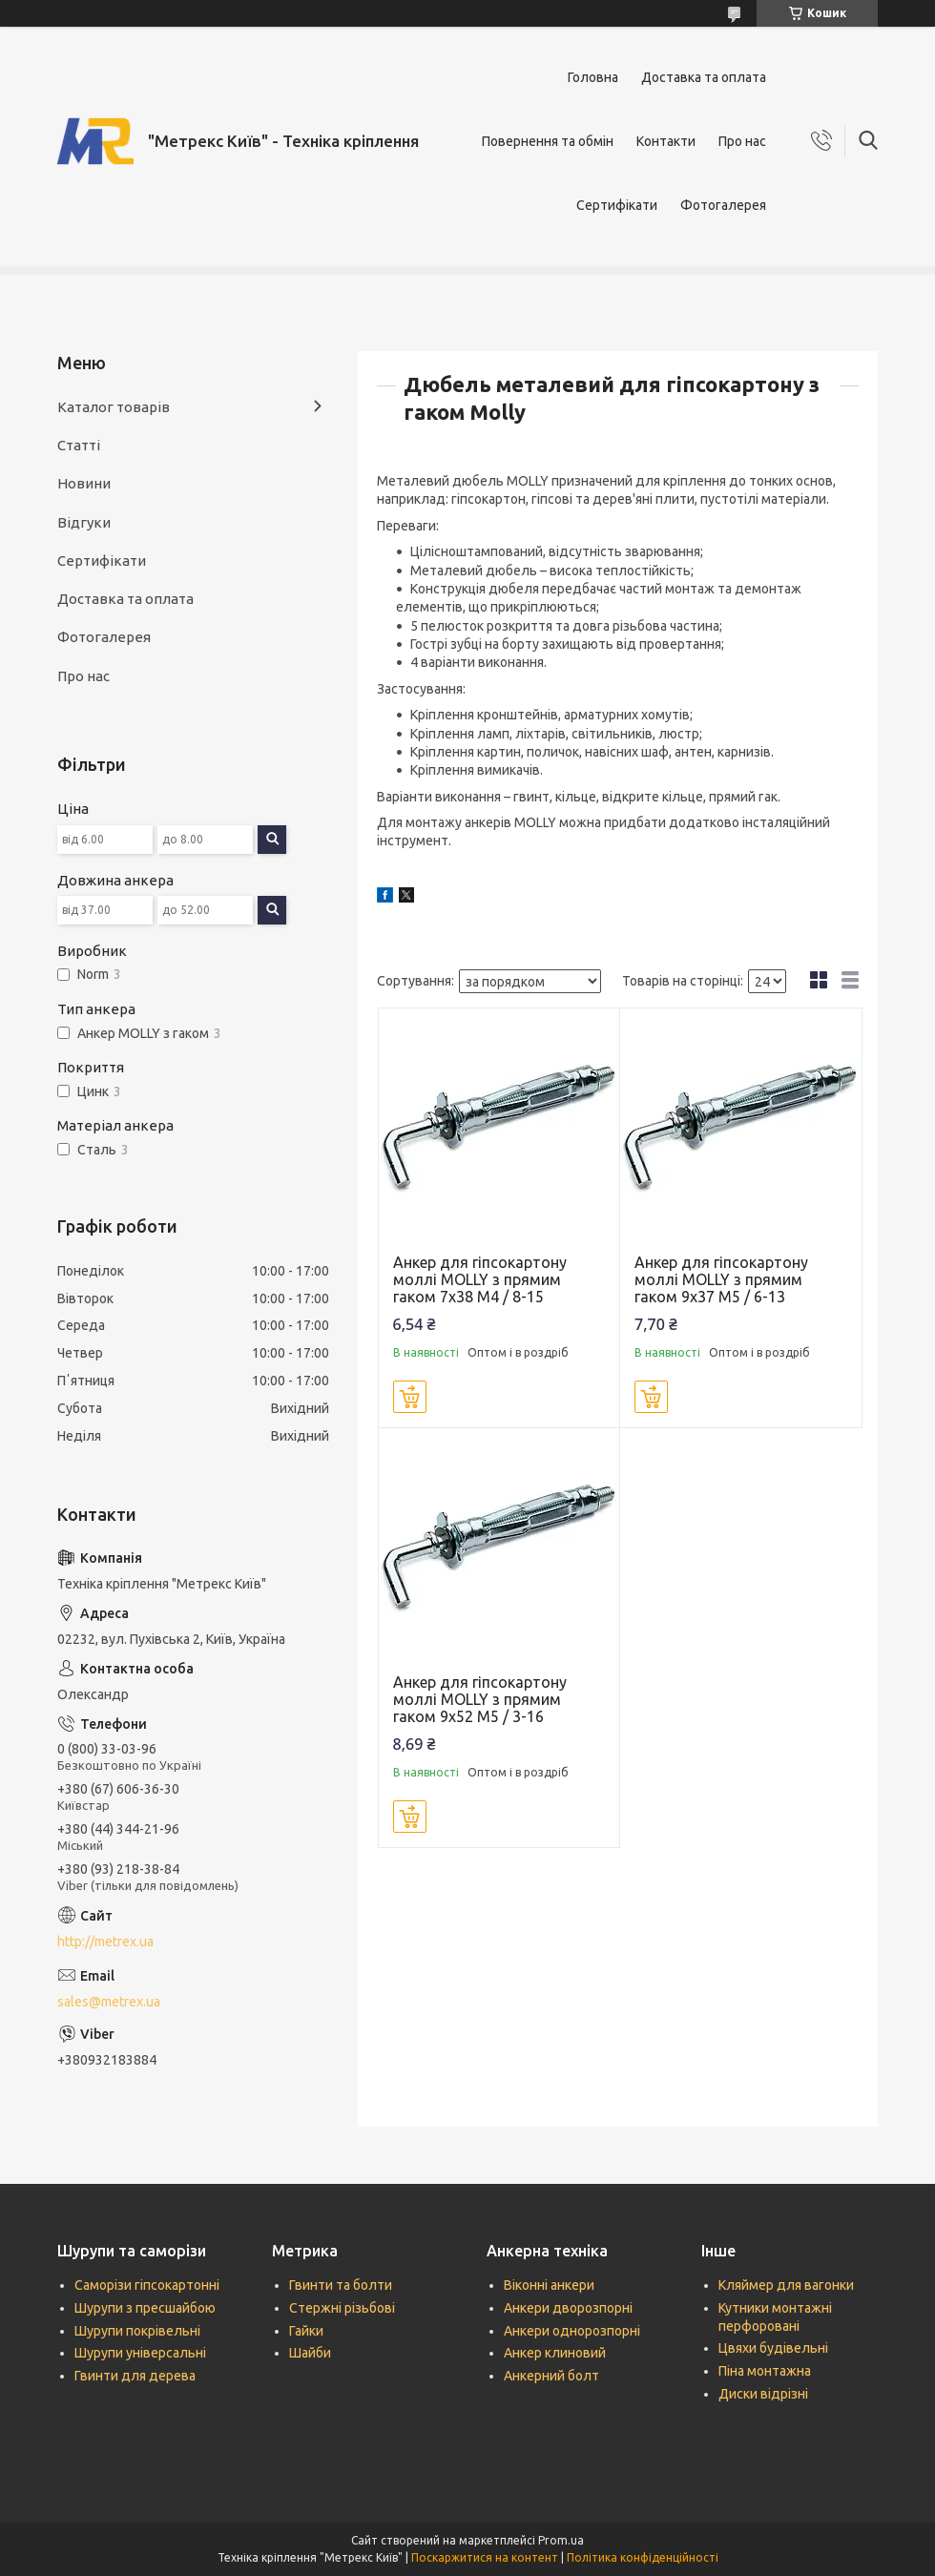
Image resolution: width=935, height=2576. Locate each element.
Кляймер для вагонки (786, 2285)
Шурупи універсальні (140, 2352)
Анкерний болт (551, 2375)
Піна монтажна (764, 2371)
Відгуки (84, 522)
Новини (84, 483)
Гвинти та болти (340, 2285)
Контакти (666, 141)
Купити (409, 1397)
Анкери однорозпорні (572, 2330)
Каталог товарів (113, 407)
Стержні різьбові (342, 2308)
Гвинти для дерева (135, 2375)
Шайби (310, 2352)
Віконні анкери (549, 2285)
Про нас (742, 141)
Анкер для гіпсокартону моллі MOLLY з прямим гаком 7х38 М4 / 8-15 (480, 1279)
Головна (593, 77)
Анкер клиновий (555, 2352)
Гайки (306, 2330)
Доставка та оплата (703, 77)
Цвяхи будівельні (773, 2348)
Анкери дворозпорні (568, 2308)
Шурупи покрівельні (137, 2330)
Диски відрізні (763, 2393)
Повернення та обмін (547, 141)
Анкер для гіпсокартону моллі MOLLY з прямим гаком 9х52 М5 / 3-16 (480, 1699)
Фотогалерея (723, 205)
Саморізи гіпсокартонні (146, 2285)
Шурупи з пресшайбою (145, 2308)
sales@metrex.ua (108, 2001)
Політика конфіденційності (642, 2557)
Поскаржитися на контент (484, 2557)
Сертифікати (616, 205)
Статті (78, 445)
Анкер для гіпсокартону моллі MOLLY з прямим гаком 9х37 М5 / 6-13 (721, 1279)
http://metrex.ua (105, 1941)
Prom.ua (561, 2540)
